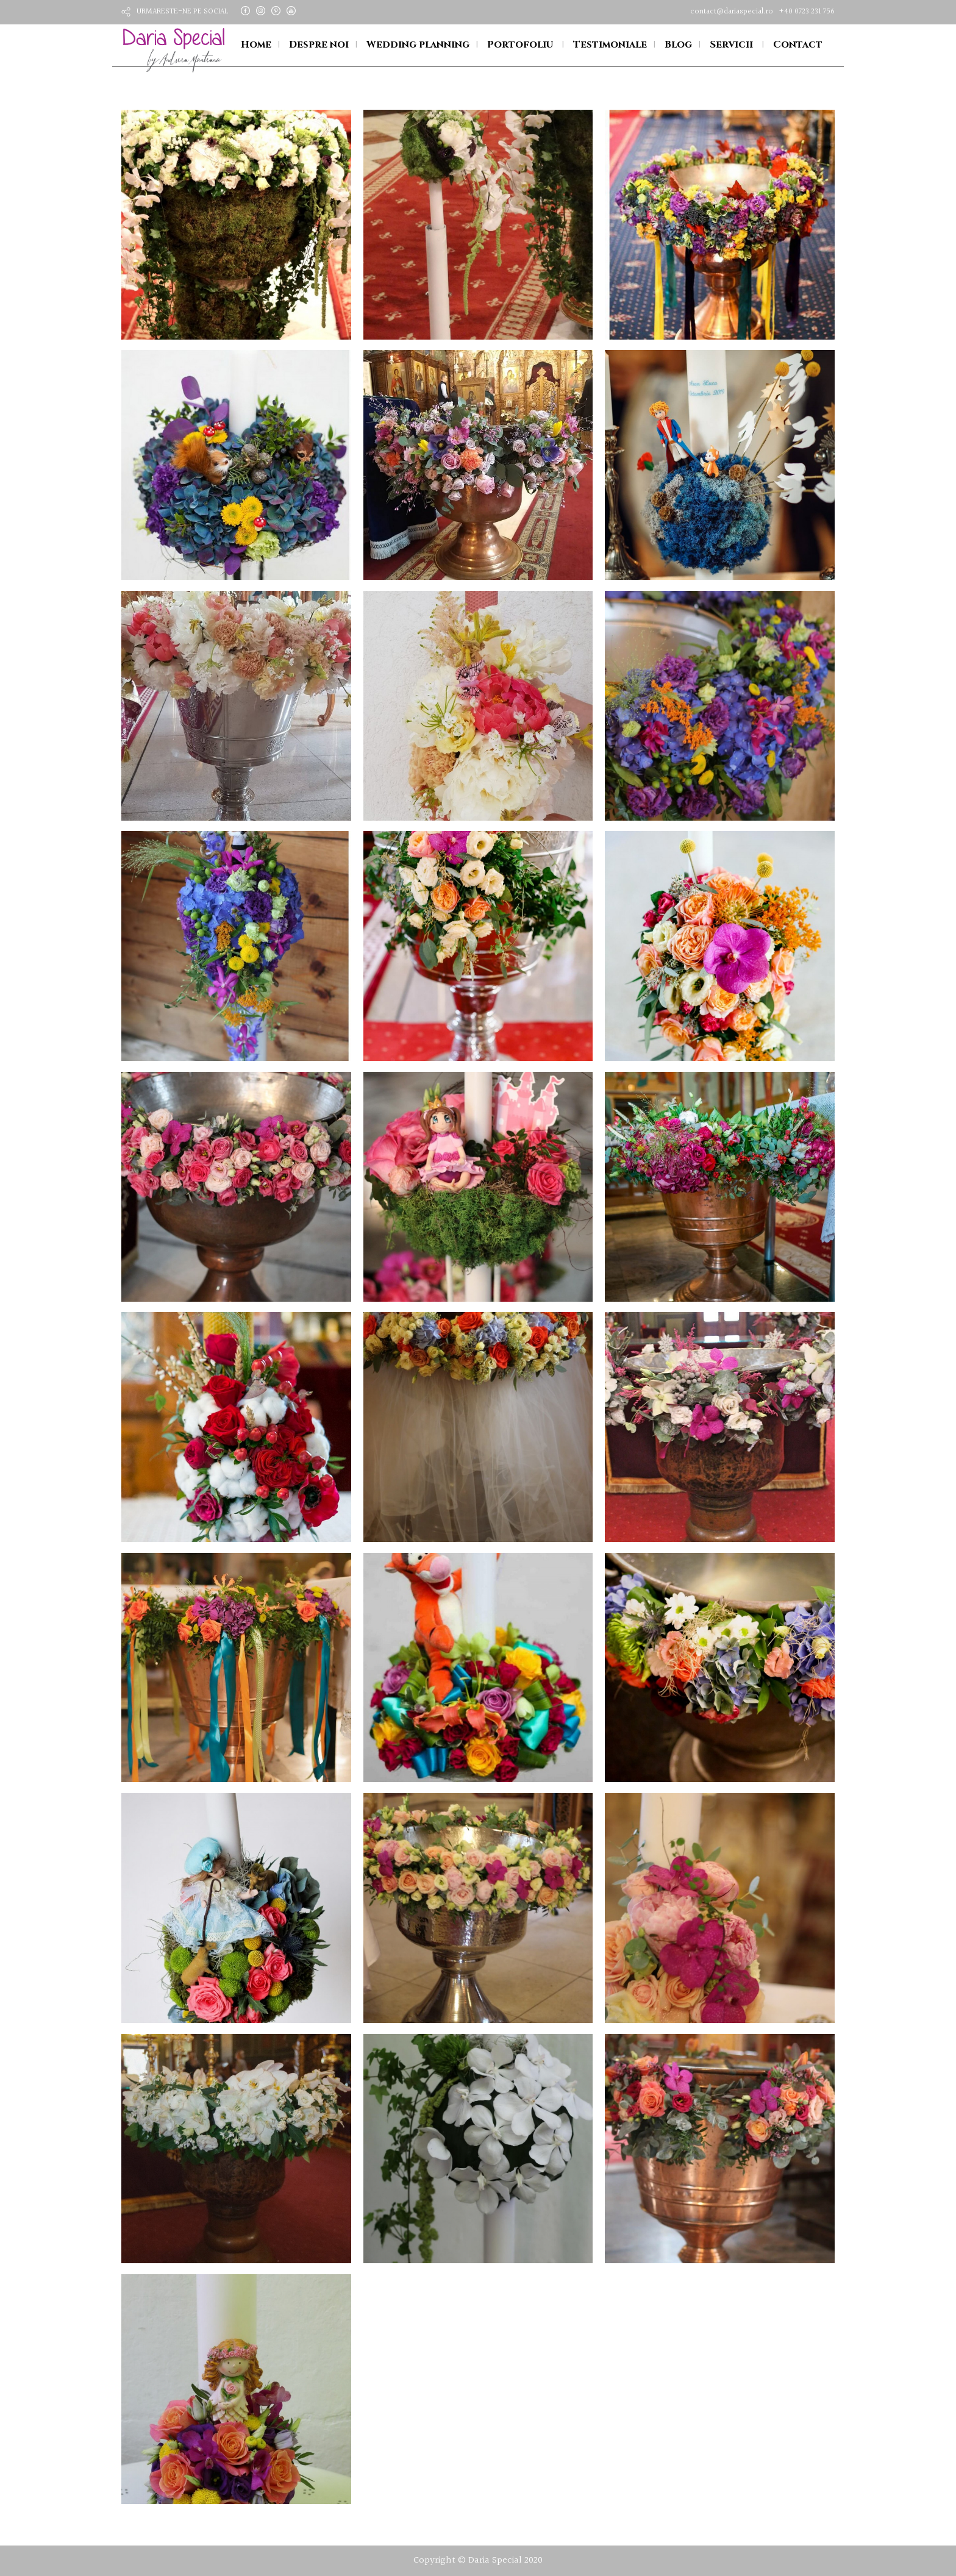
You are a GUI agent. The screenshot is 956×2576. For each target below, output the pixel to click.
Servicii (731, 44)
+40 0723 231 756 (807, 11)
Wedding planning (417, 44)
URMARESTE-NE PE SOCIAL (183, 11)
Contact (797, 44)
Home (256, 44)
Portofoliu (520, 44)
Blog (678, 44)
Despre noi (319, 44)
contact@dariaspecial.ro (731, 11)
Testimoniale (610, 44)
